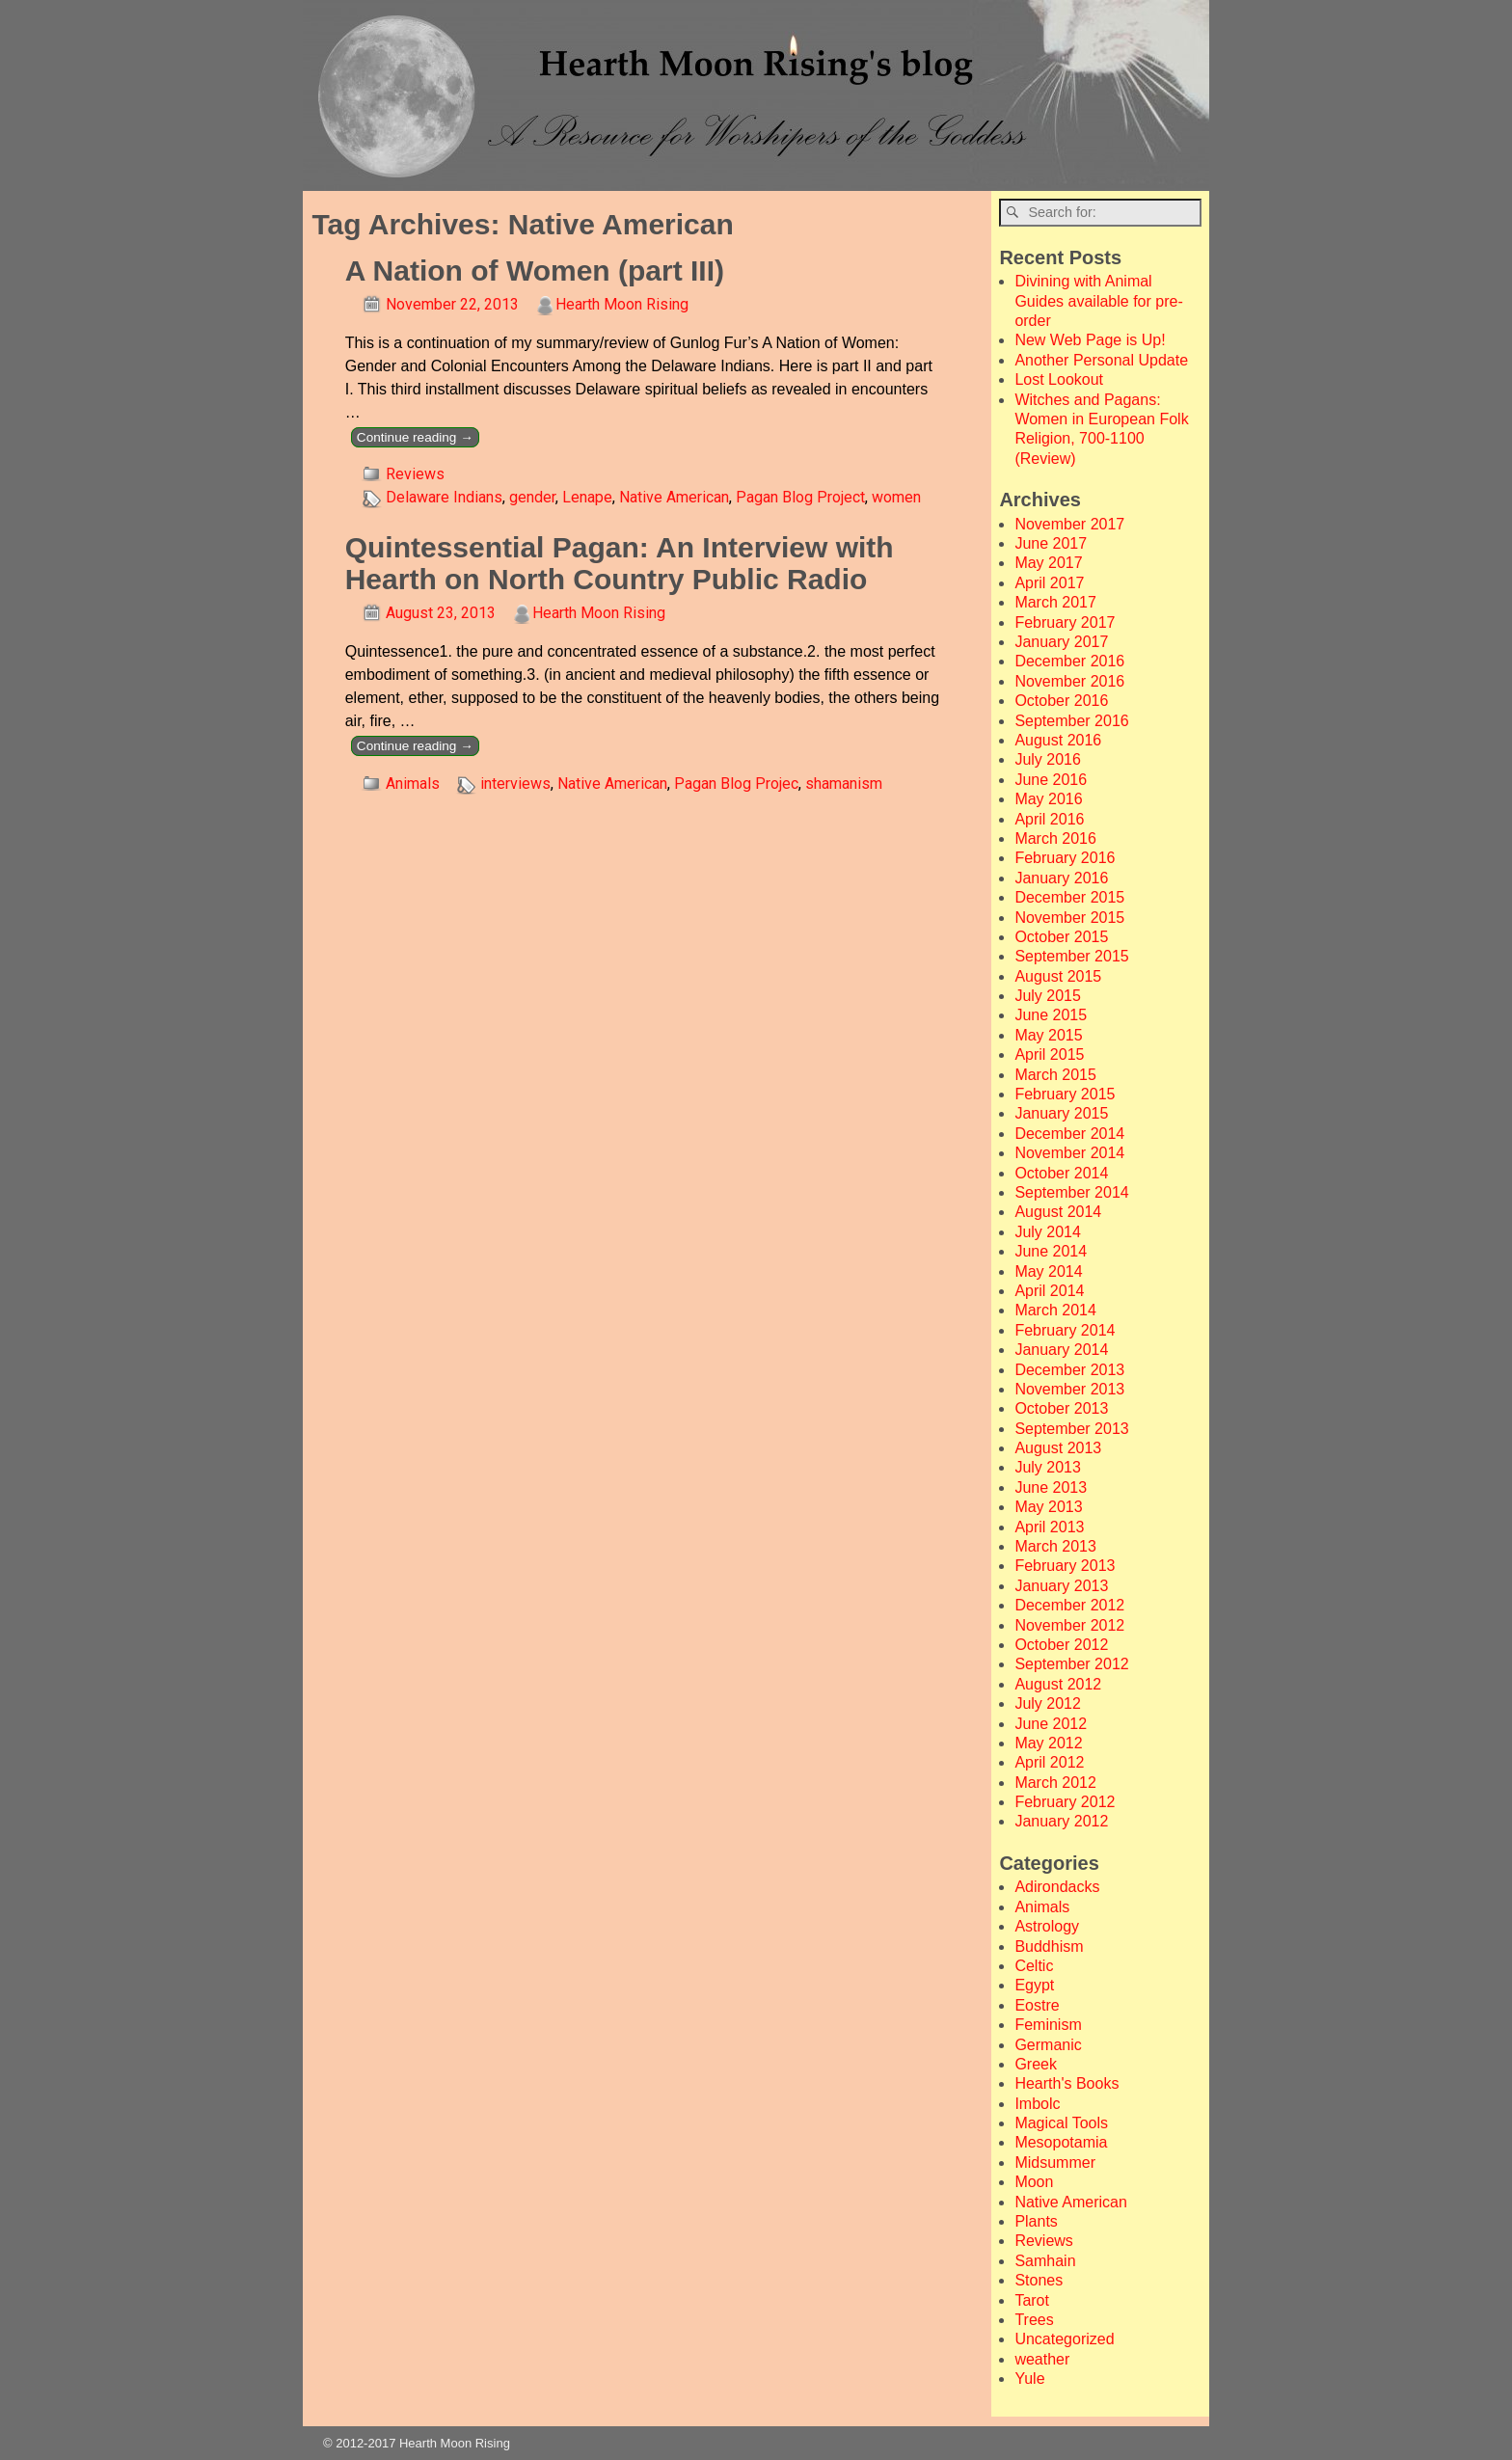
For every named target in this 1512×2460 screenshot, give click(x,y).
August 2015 (1057, 976)
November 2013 (1069, 1389)
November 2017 (1069, 524)
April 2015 (1049, 1054)
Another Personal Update (1101, 360)
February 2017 (1064, 622)
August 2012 (1057, 1684)
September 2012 (1071, 1664)
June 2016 (1050, 779)
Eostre (1036, 2005)
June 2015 (1050, 1015)
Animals (413, 783)
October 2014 (1061, 1173)
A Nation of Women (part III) (534, 270)
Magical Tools (1061, 2123)
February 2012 (1064, 1802)
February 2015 (1064, 1094)
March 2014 (1055, 1310)
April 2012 (1049, 1762)
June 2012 (1050, 1724)
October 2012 (1061, 1644)
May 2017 (1048, 562)
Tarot (1031, 2300)
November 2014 (1069, 1153)
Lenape (587, 497)
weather (1041, 2359)
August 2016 (1057, 740)
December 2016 (1069, 661)
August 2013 (1057, 1448)
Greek (1035, 2064)
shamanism (843, 783)
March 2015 (1055, 1075)
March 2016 (1055, 838)
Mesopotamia (1060, 2142)
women (896, 497)
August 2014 (1057, 1211)
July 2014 (1047, 1232)
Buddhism (1048, 1946)
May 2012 (1048, 1743)
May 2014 (1048, 1271)
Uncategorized (1064, 2339)
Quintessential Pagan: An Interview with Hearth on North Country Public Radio (619, 563)
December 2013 (1069, 1370)
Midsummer (1054, 2162)
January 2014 (1061, 1349)
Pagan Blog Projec (736, 783)
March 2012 (1055, 1782)
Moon (1033, 2182)
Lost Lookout (1058, 379)
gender (532, 497)
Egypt (1034, 1985)
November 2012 (1069, 1625)
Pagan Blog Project (800, 497)
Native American (674, 497)
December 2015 (1069, 897)
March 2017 (1055, 602)
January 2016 (1061, 878)
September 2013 (1071, 1428)
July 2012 (1047, 1703)
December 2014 (1069, 1133)
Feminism (1047, 2024)
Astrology (1046, 1926)
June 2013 (1050, 1487)
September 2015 (1071, 956)
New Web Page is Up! (1089, 340)
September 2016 (1071, 721)
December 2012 (1069, 1605)
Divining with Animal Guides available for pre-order (1098, 301)
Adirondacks (1056, 1887)
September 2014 (1071, 1192)
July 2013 (1047, 1467)
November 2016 (1069, 681)
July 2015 (1047, 995)
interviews (515, 783)
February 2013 (1064, 1565)
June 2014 (1050, 1251)
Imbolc (1037, 2103)
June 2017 (1050, 543)
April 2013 (1049, 1527)
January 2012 (1061, 1821)
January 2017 (1061, 642)
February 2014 (1064, 1330)
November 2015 (1069, 917)
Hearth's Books (1066, 2083)
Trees (1033, 2319)
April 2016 (1049, 819)
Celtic (1033, 1966)
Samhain (1044, 2261)
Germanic (1047, 2045)
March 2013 (1055, 1546)
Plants (1035, 2221)
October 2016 (1061, 700)
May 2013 (1048, 1507)
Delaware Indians (444, 497)
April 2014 (1049, 1291)
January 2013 (1061, 1586)
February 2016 (1064, 858)
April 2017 (1049, 583)
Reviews (415, 474)
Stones (1038, 2280)
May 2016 (1048, 799)
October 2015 (1061, 937)
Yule (1029, 2378)
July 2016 (1047, 759)
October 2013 (1061, 1408)
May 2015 (1048, 1035)
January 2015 (1061, 1113)
